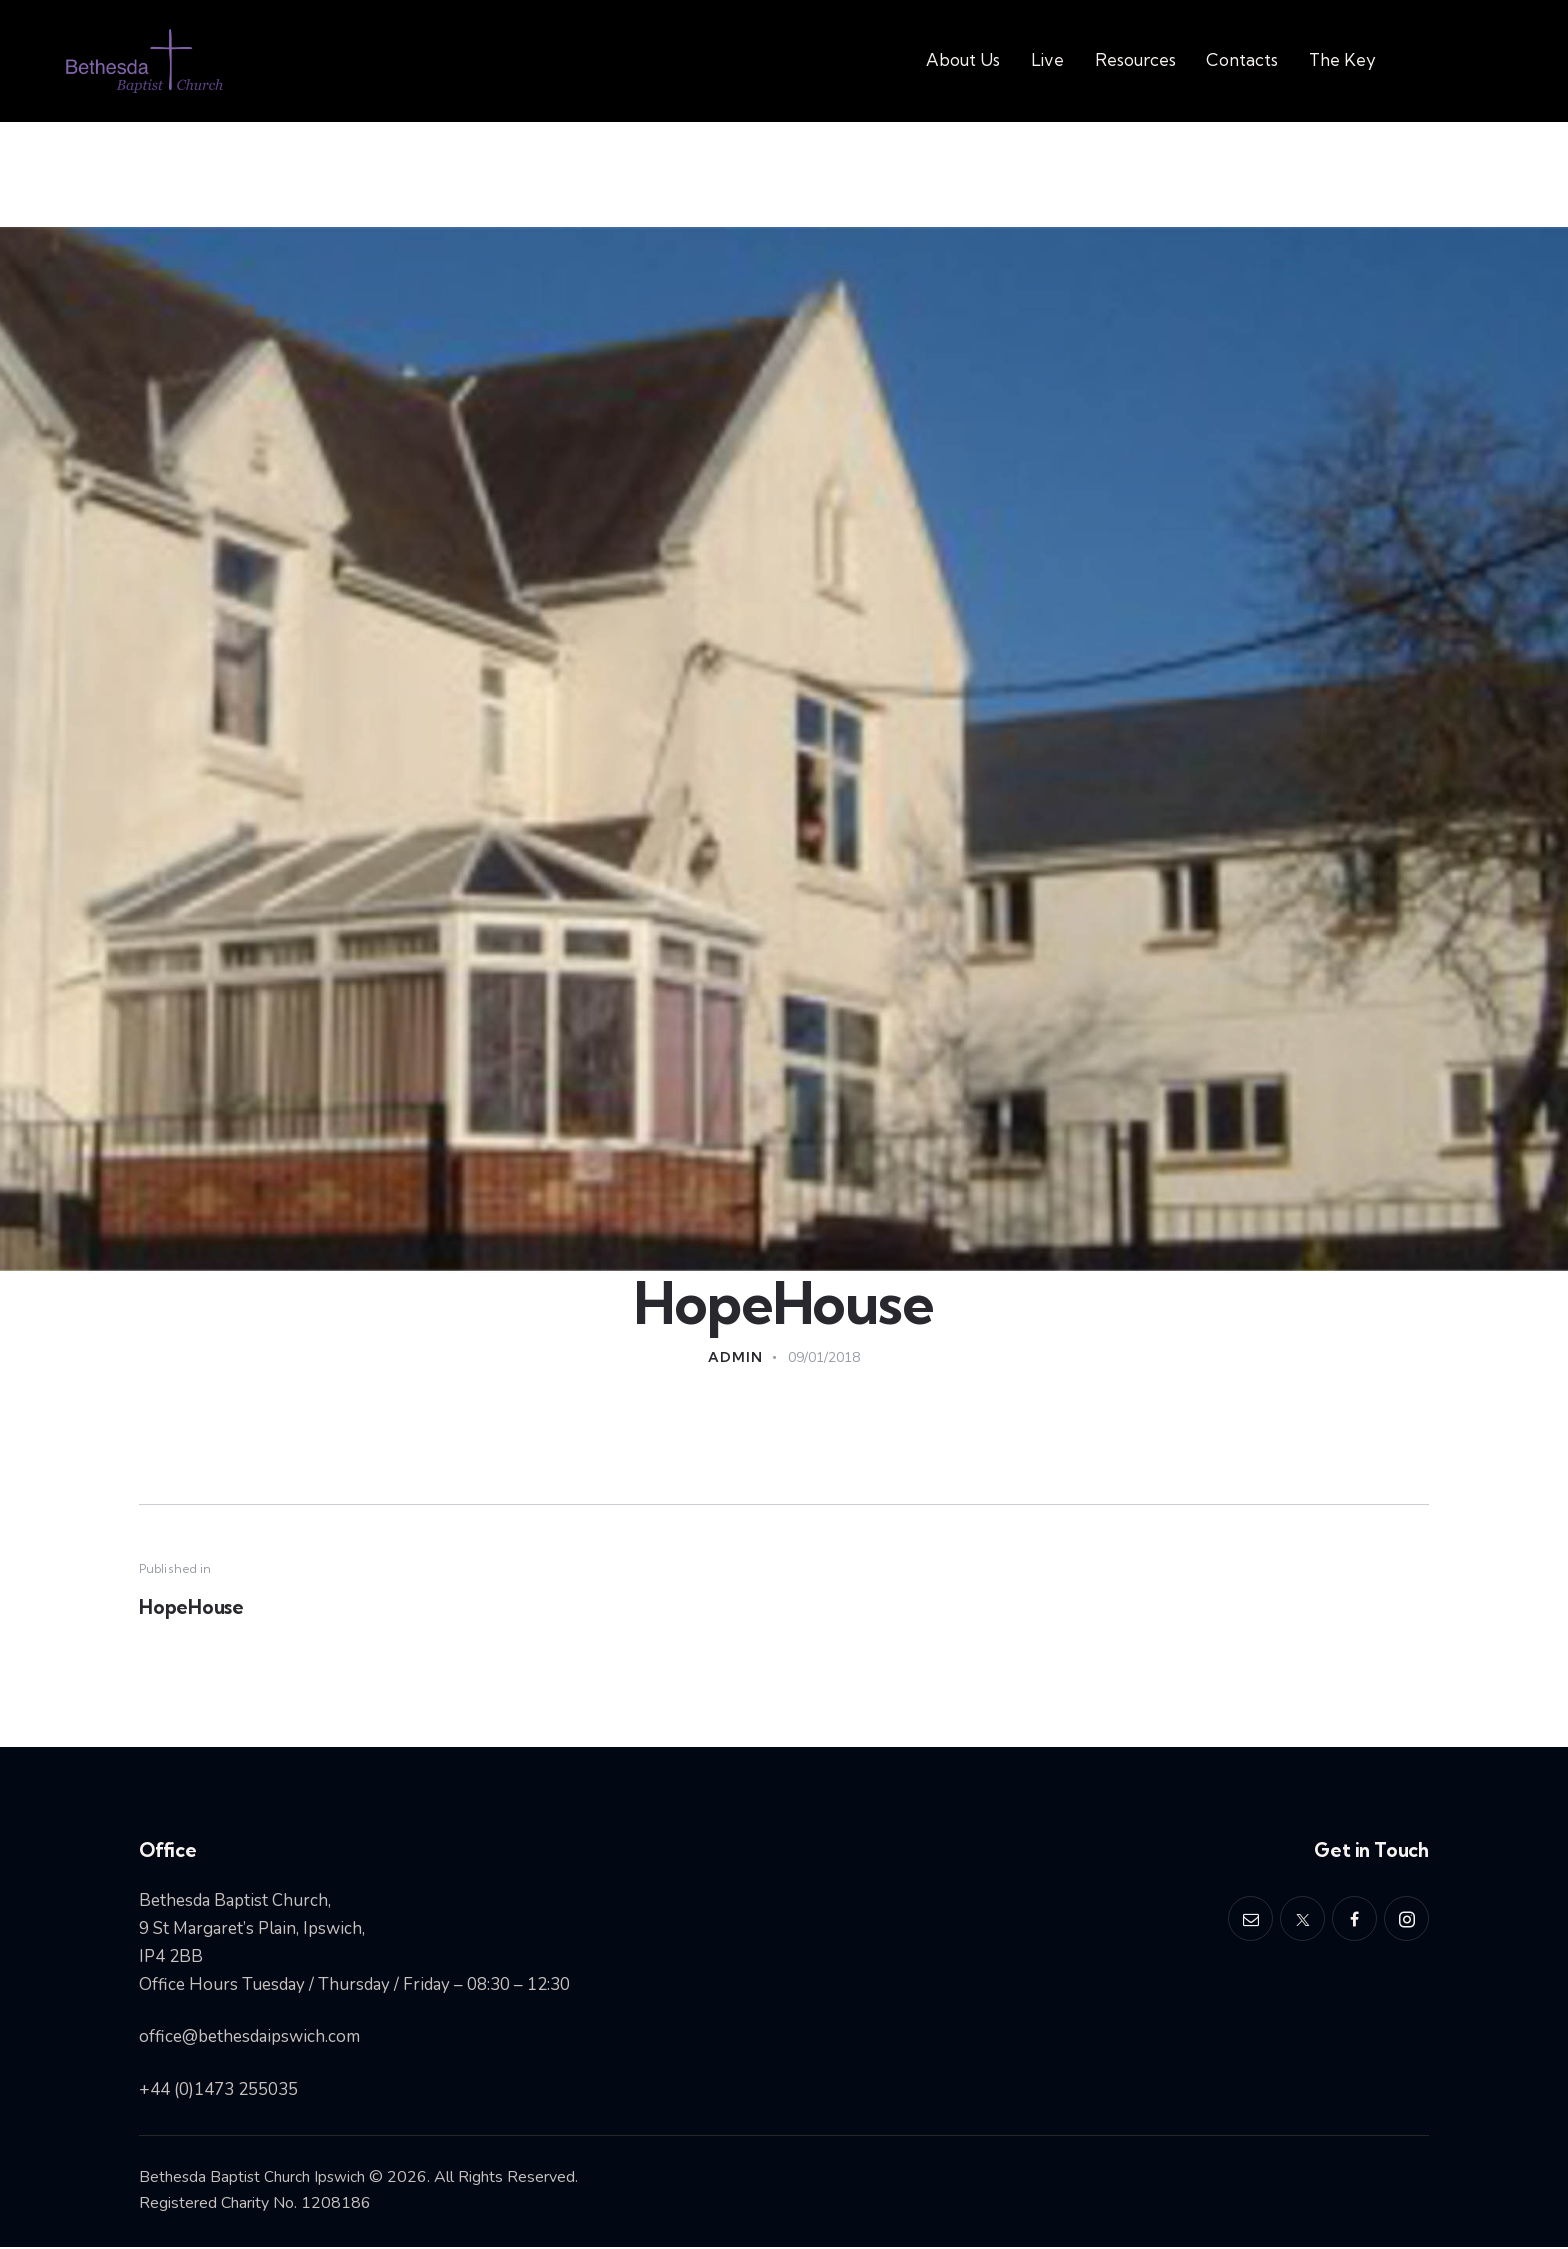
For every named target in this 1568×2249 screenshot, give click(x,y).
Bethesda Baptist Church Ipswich (253, 2179)
